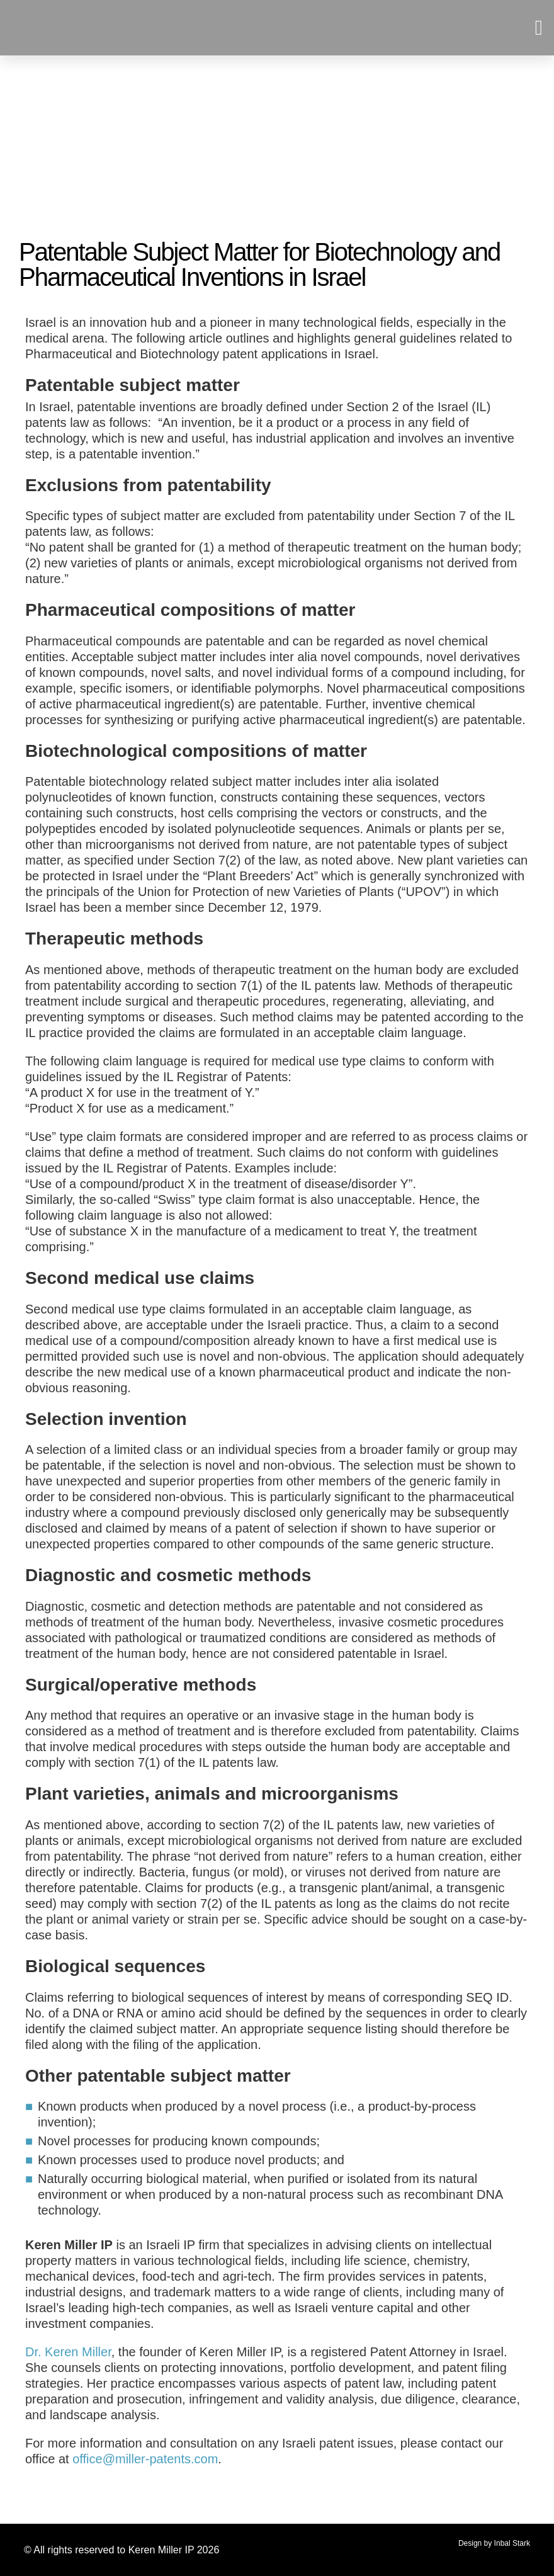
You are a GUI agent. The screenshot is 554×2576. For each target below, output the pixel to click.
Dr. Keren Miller (68, 2352)
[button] (538, 27)
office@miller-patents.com (145, 2459)
